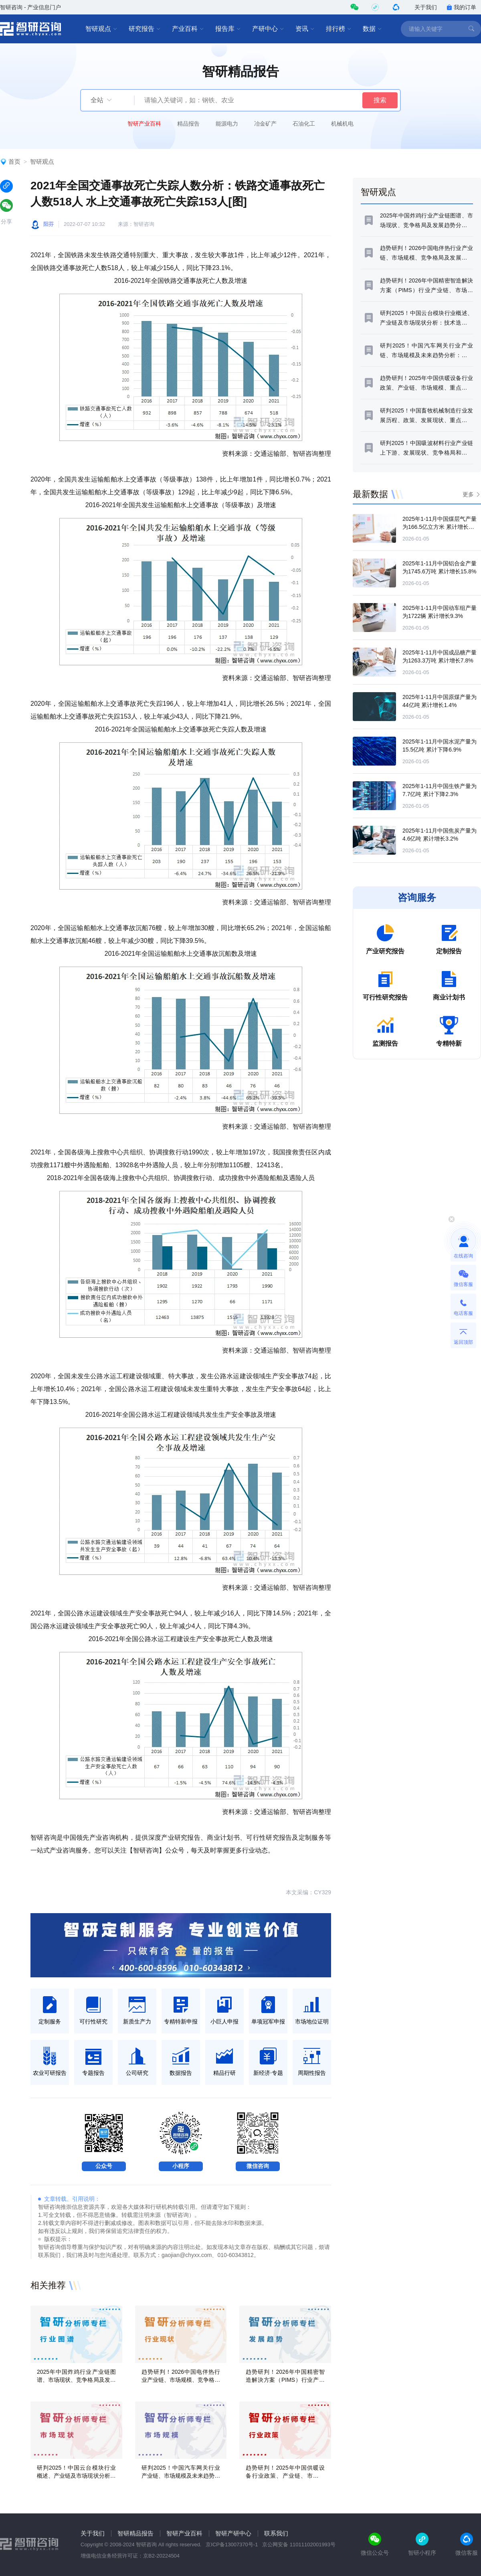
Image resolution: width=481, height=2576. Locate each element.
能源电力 (227, 123)
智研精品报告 (135, 2533)
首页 (14, 161)
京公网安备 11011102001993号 (298, 2544)
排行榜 (339, 29)
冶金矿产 (265, 123)
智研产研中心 (233, 2533)
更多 (468, 494)
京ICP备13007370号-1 (232, 2544)
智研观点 (101, 29)
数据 (372, 29)
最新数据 (370, 494)
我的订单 (461, 7)
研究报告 (145, 29)
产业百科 (188, 29)
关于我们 (425, 7)
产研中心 (268, 29)
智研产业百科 (144, 123)
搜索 (380, 100)
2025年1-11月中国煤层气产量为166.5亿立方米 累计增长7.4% (439, 527)
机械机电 (342, 123)
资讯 (305, 29)
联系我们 (276, 2533)
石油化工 (304, 123)
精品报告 (188, 123)
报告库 (228, 29)
